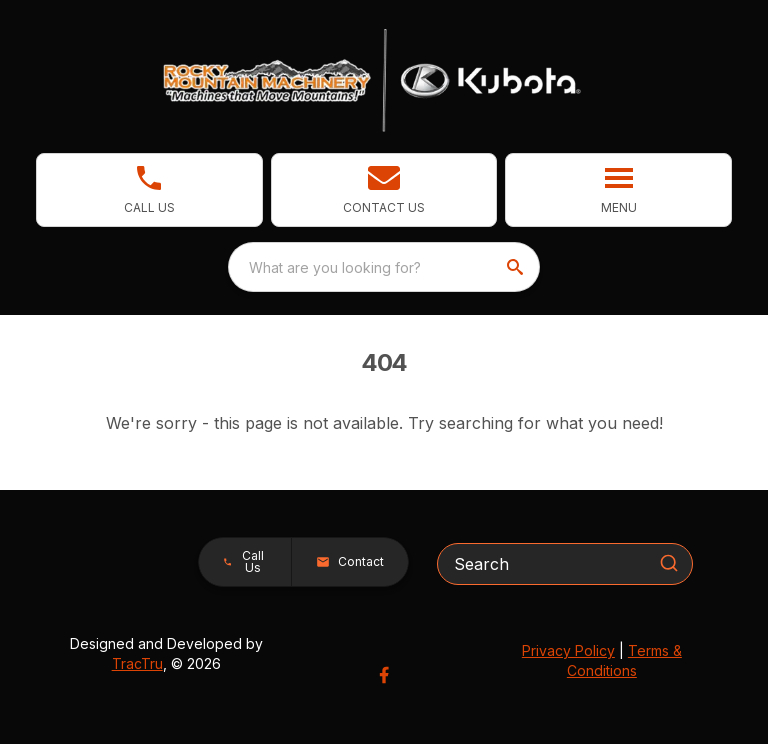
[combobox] (384, 267)
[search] (517, 267)
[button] (384, 190)
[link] (149, 190)
